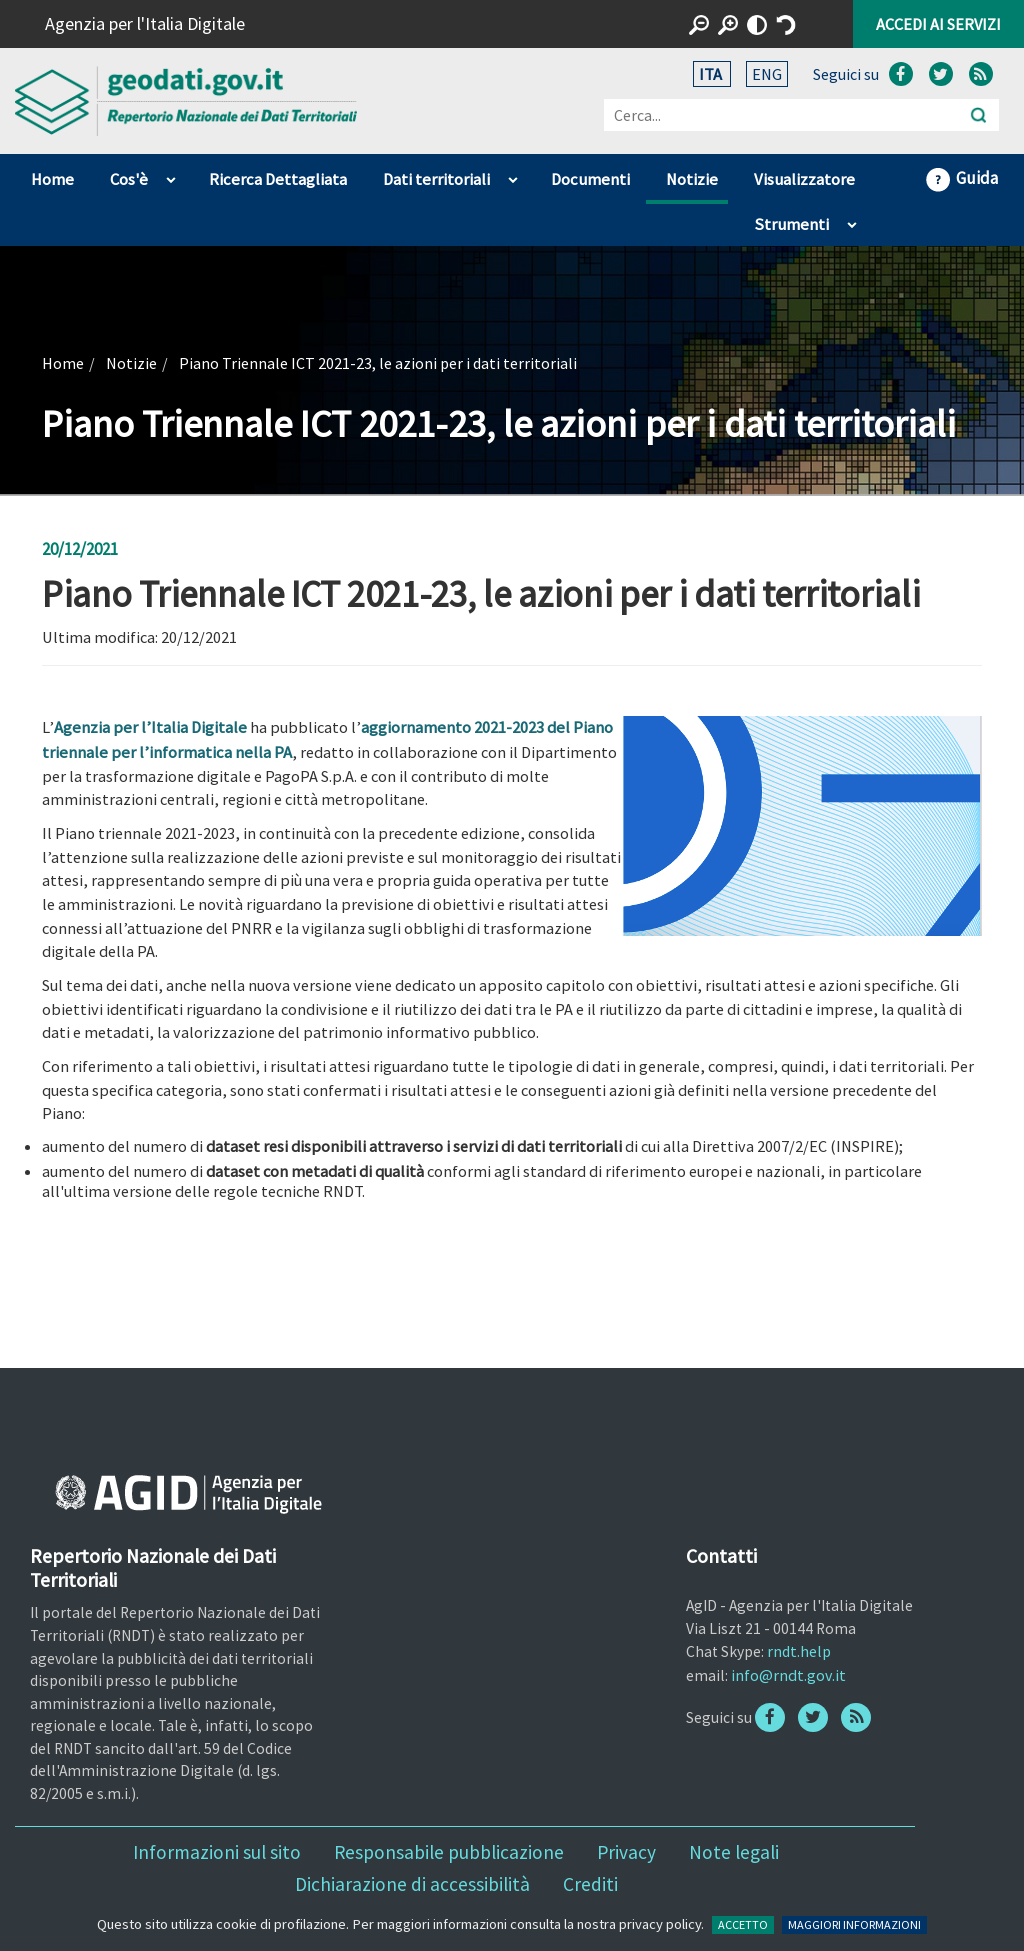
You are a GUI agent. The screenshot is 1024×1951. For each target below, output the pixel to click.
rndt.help (799, 1651)
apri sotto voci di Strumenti (851, 220)
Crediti (590, 1884)
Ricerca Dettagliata (278, 179)
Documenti (590, 179)
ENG (767, 74)
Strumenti (791, 224)
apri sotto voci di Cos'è (170, 175)
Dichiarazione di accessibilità (412, 1884)
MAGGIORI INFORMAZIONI (854, 1924)
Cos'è (129, 179)
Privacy (626, 1852)
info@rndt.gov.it (788, 1675)
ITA (712, 74)
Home (52, 179)
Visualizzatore (804, 179)
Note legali (734, 1852)
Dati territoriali (436, 179)
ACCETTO (743, 1924)
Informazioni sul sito (217, 1852)
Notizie (692, 179)
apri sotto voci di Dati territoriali (512, 175)
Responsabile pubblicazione (449, 1852)
